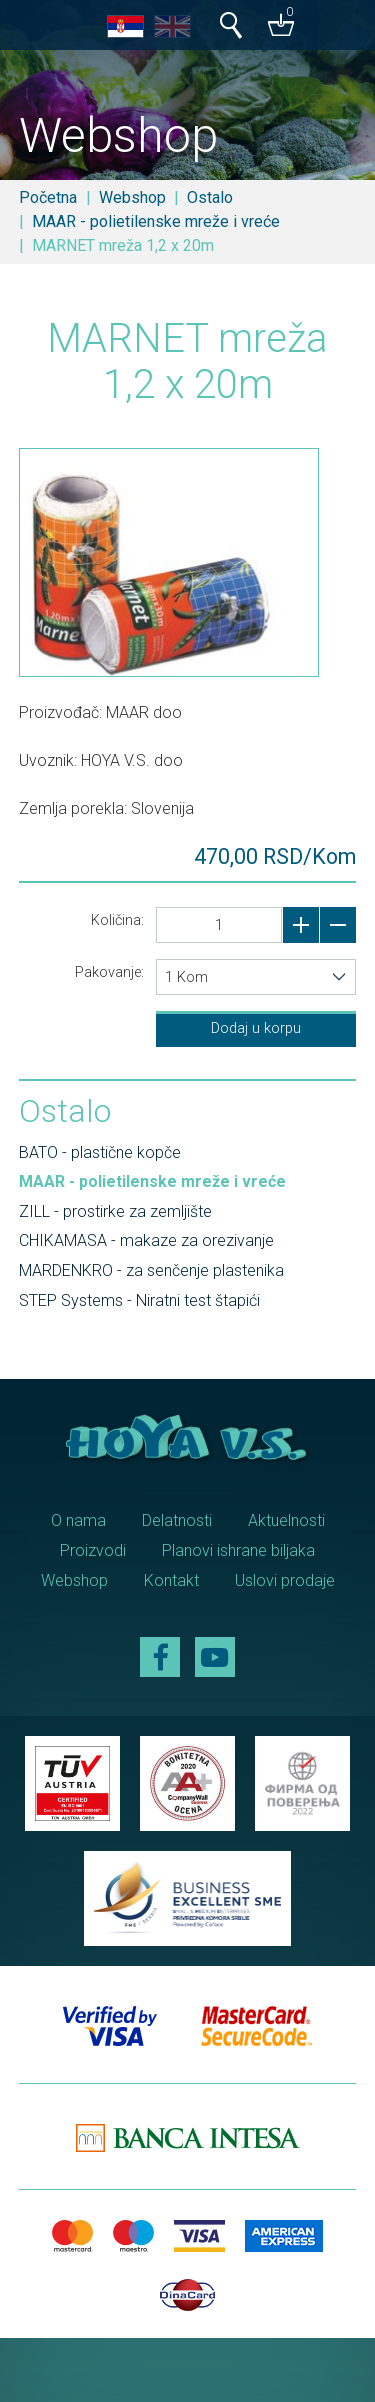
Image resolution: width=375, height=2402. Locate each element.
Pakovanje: (109, 972)
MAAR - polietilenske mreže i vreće (156, 221)
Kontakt (171, 1580)
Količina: (117, 920)
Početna (48, 197)
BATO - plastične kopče (100, 1152)
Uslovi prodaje (285, 1580)
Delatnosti (177, 1520)
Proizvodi (93, 1550)
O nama (78, 1520)
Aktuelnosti (286, 1520)
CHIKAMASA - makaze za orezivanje (146, 1240)
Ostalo (210, 197)
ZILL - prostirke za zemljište (115, 1211)
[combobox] (256, 977)
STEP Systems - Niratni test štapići (139, 1300)
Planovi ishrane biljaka (238, 1550)
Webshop (132, 197)
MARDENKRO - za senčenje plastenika (151, 1270)
